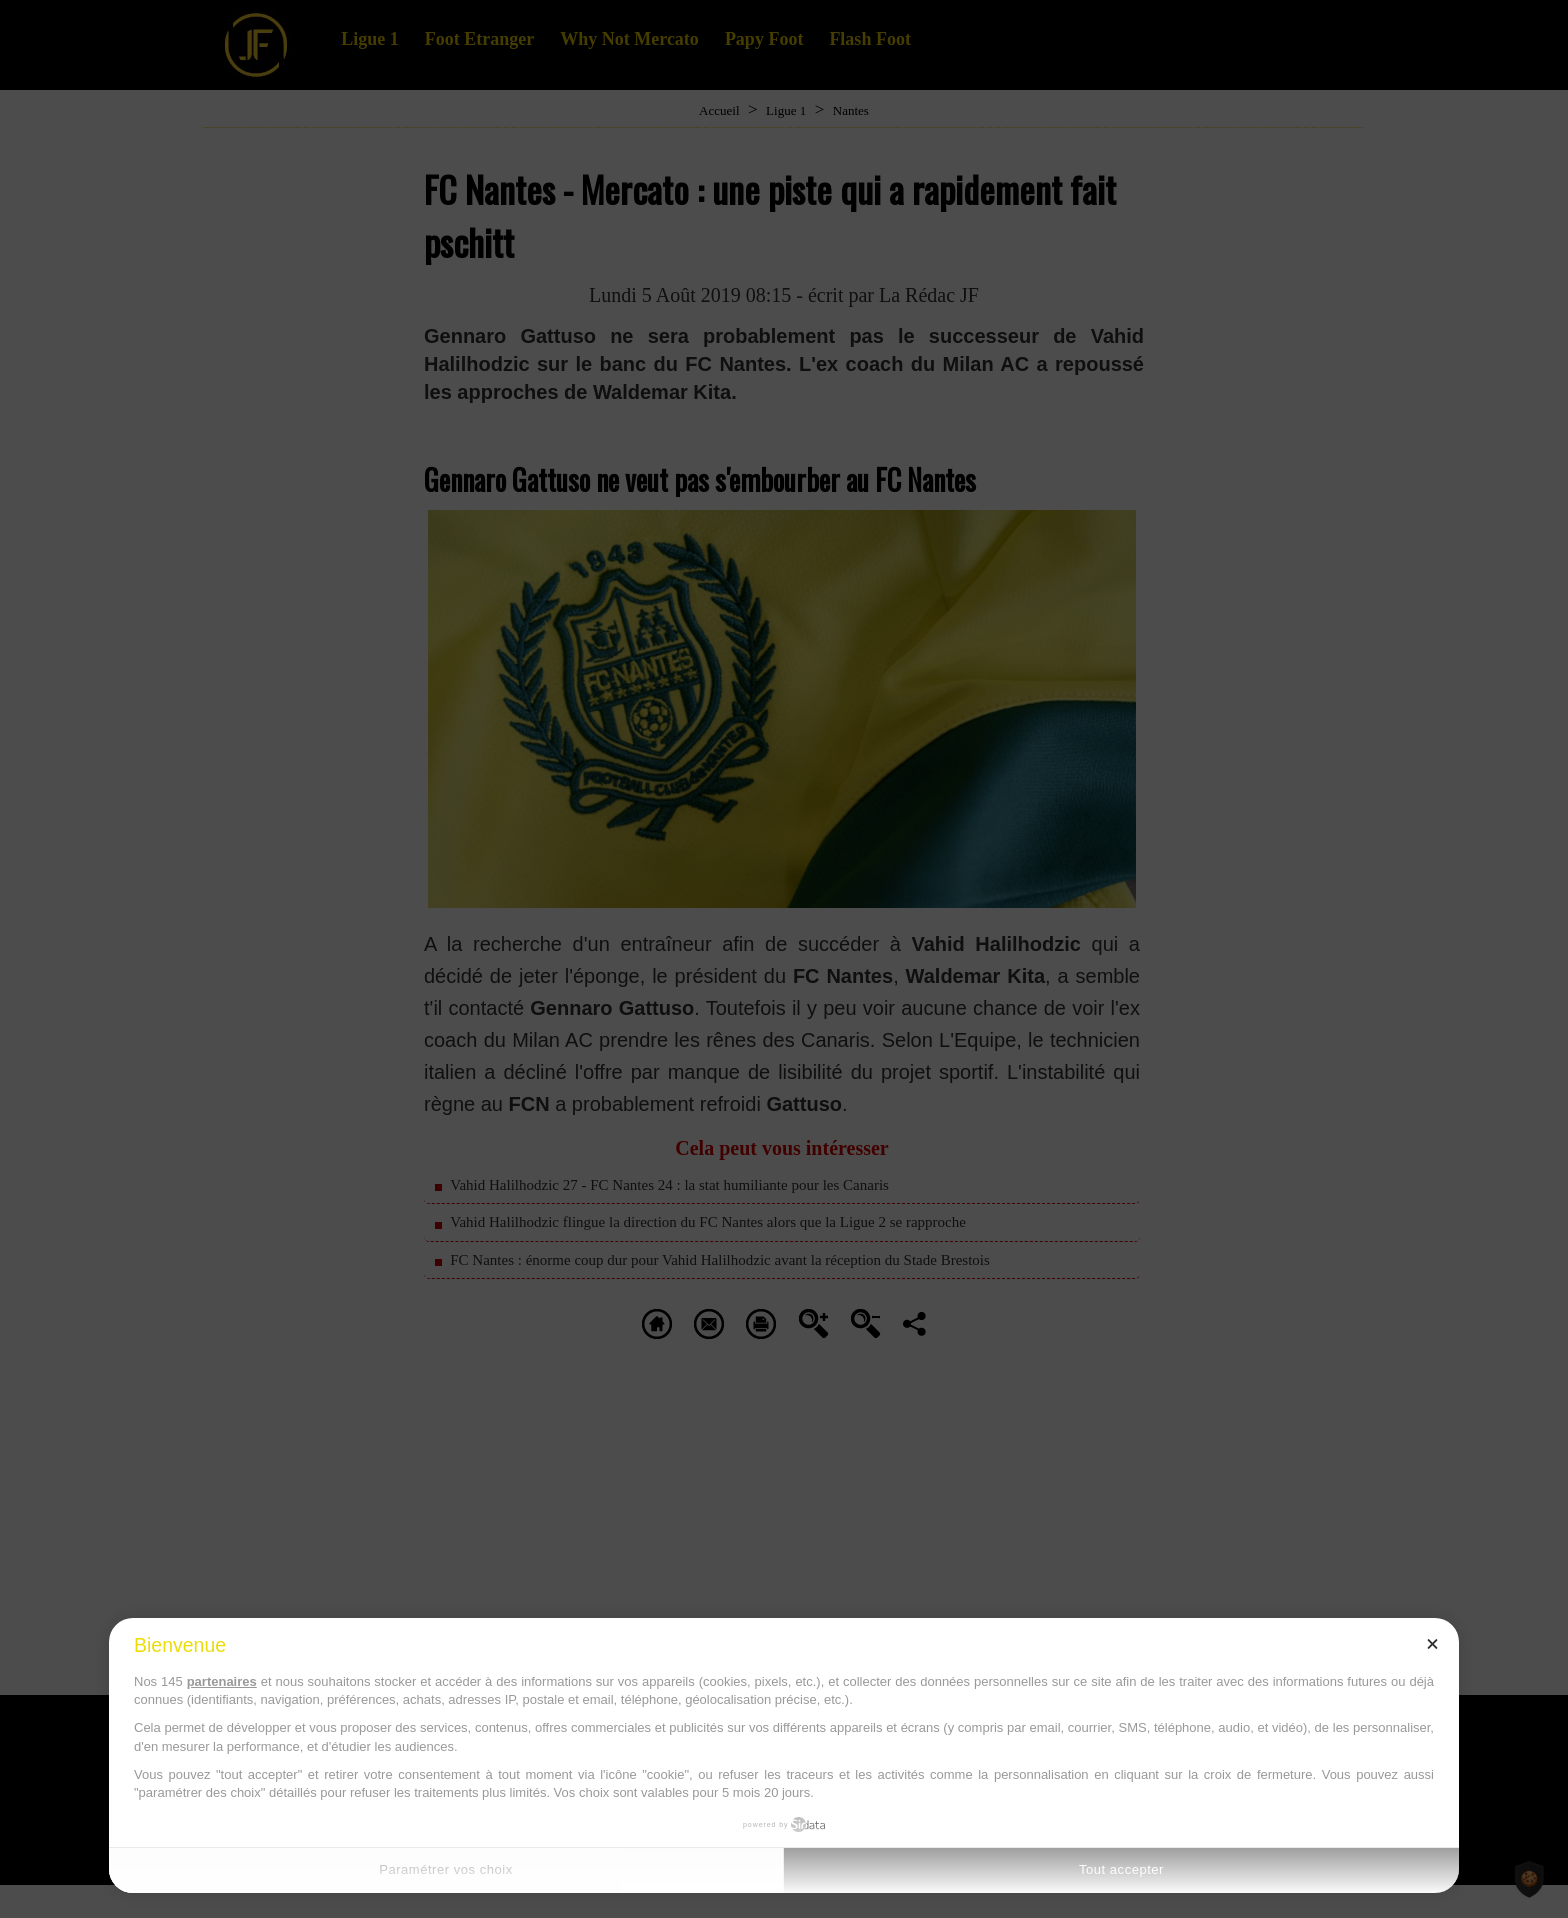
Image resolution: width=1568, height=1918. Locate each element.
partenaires (222, 1681)
